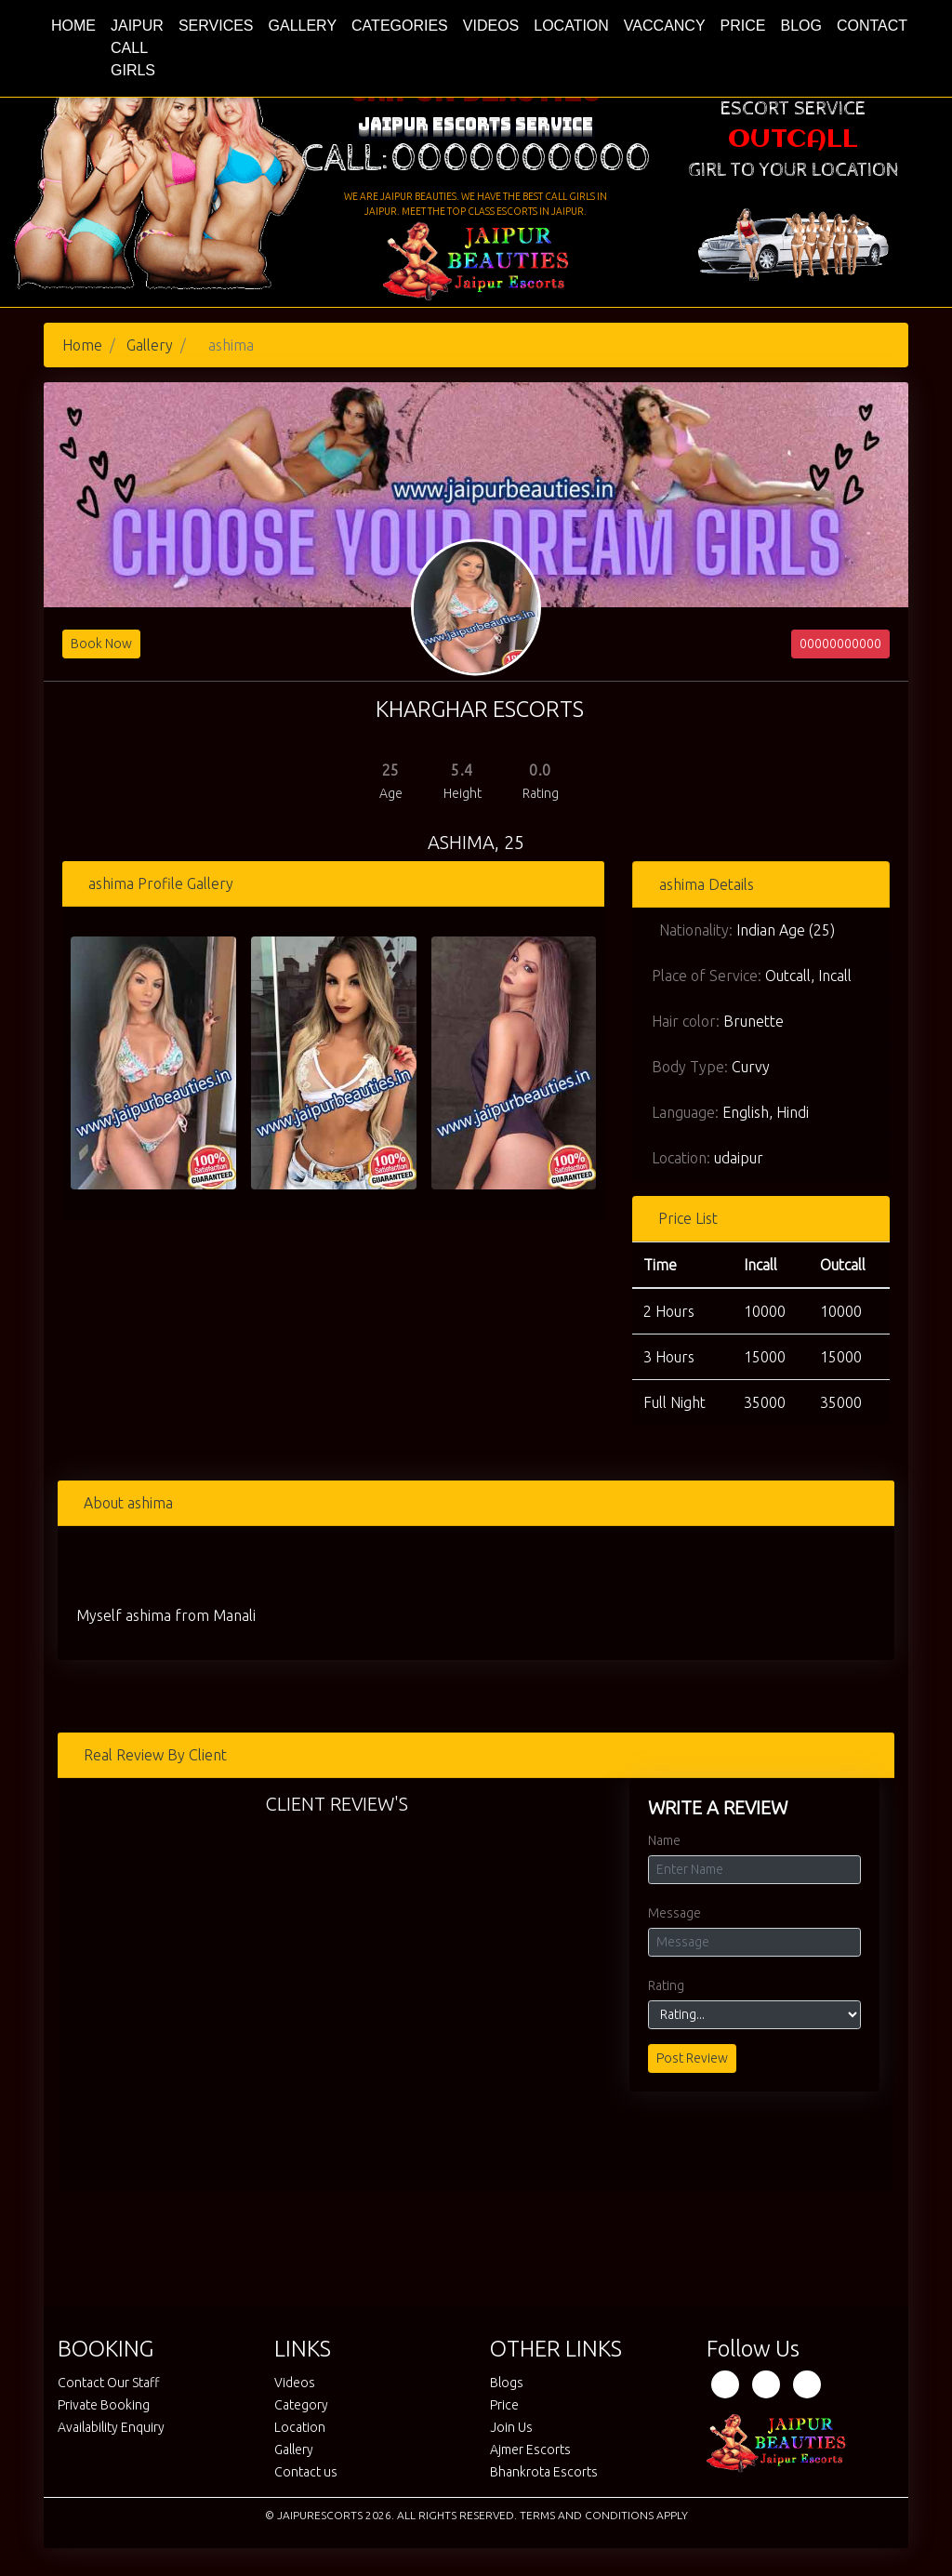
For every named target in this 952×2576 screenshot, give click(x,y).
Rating (666, 1985)
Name (664, 1840)
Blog (800, 25)
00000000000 (840, 643)
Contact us (305, 2471)
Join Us (511, 2427)
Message (674, 1912)
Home (77, 23)
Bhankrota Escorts (544, 2471)
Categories (399, 25)
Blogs (506, 2382)
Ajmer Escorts (530, 2449)
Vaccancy (665, 25)
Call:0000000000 (476, 159)
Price (743, 25)
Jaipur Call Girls (137, 48)
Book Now (101, 643)
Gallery (303, 25)
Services (216, 25)
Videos (491, 25)
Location (571, 25)
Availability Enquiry (111, 2427)
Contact (872, 25)
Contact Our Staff (109, 2382)
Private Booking (104, 2404)
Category (301, 2404)
